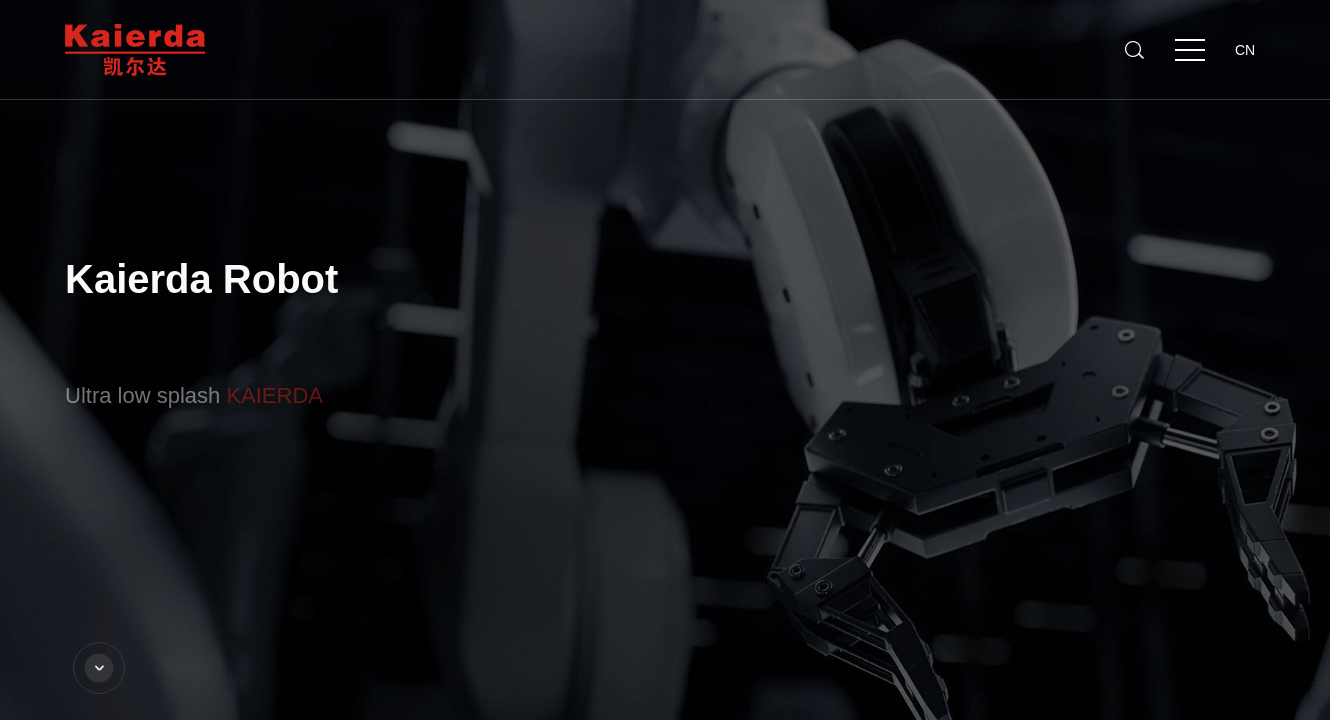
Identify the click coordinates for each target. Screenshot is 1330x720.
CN (1245, 50)
